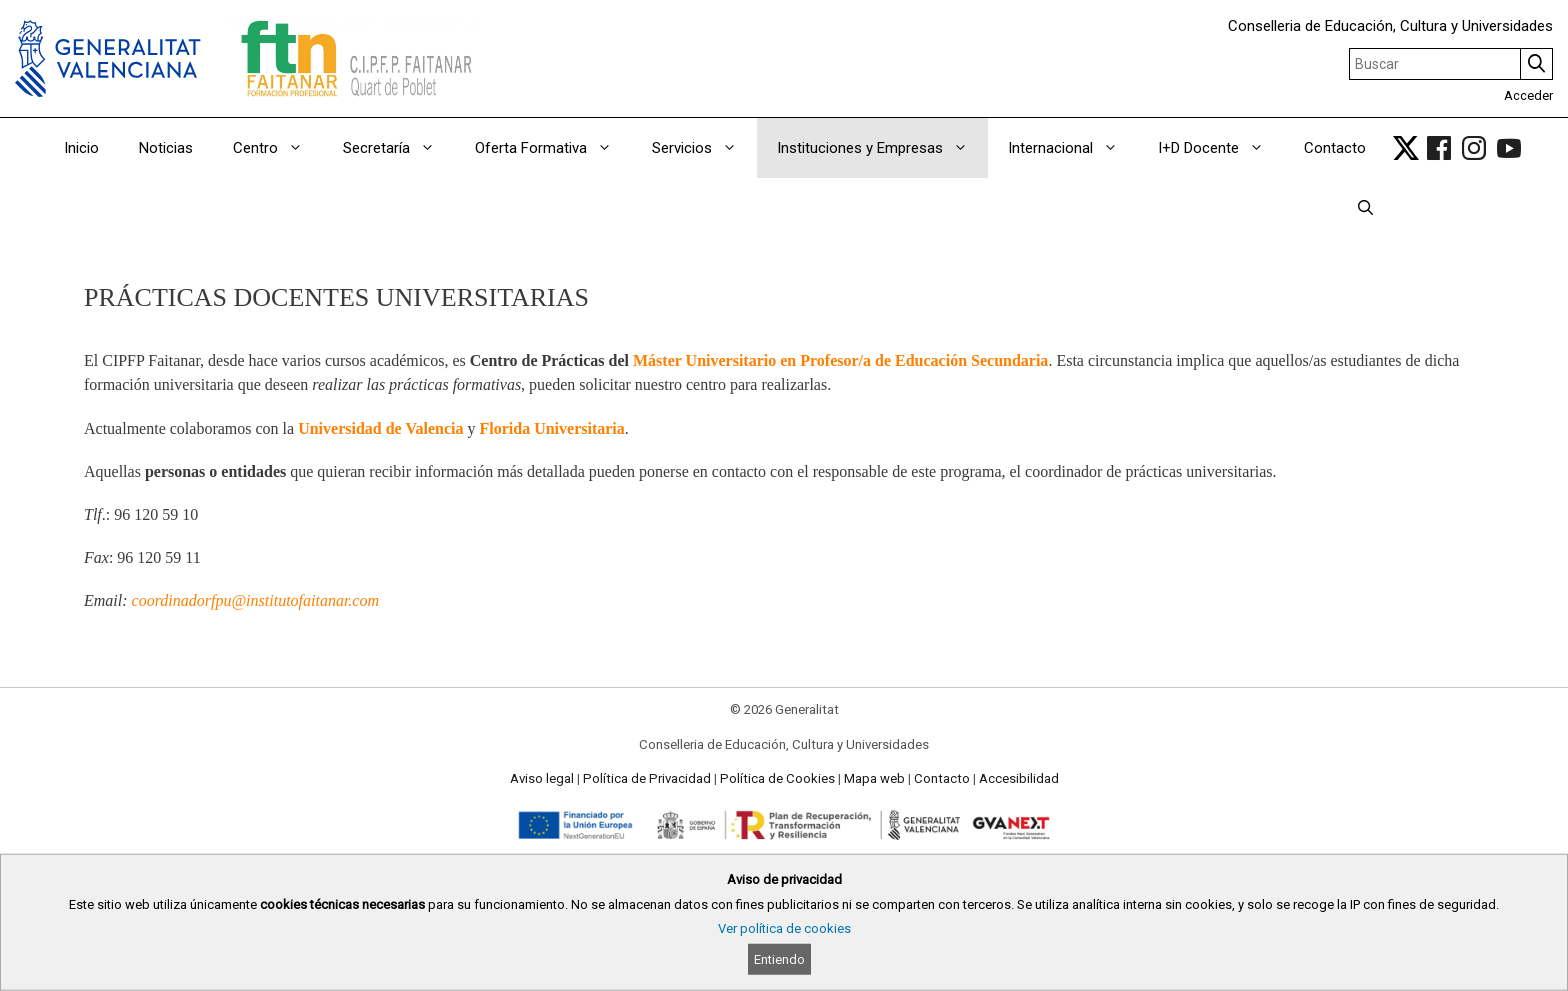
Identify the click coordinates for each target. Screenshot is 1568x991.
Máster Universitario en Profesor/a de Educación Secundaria (840, 360)
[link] (1406, 148)
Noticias (166, 148)
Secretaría (399, 148)
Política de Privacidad (647, 778)
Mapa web (874, 778)
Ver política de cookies (784, 928)
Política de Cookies (777, 778)
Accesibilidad (1019, 778)
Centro (278, 148)
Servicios (704, 148)
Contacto (1335, 148)
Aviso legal (542, 778)
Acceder (1528, 95)
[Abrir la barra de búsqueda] (1365, 208)
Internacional (1073, 148)
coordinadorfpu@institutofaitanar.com (255, 600)
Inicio (81, 148)
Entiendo (779, 959)
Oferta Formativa (553, 148)
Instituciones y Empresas (882, 148)
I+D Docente (1221, 148)
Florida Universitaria (552, 428)
